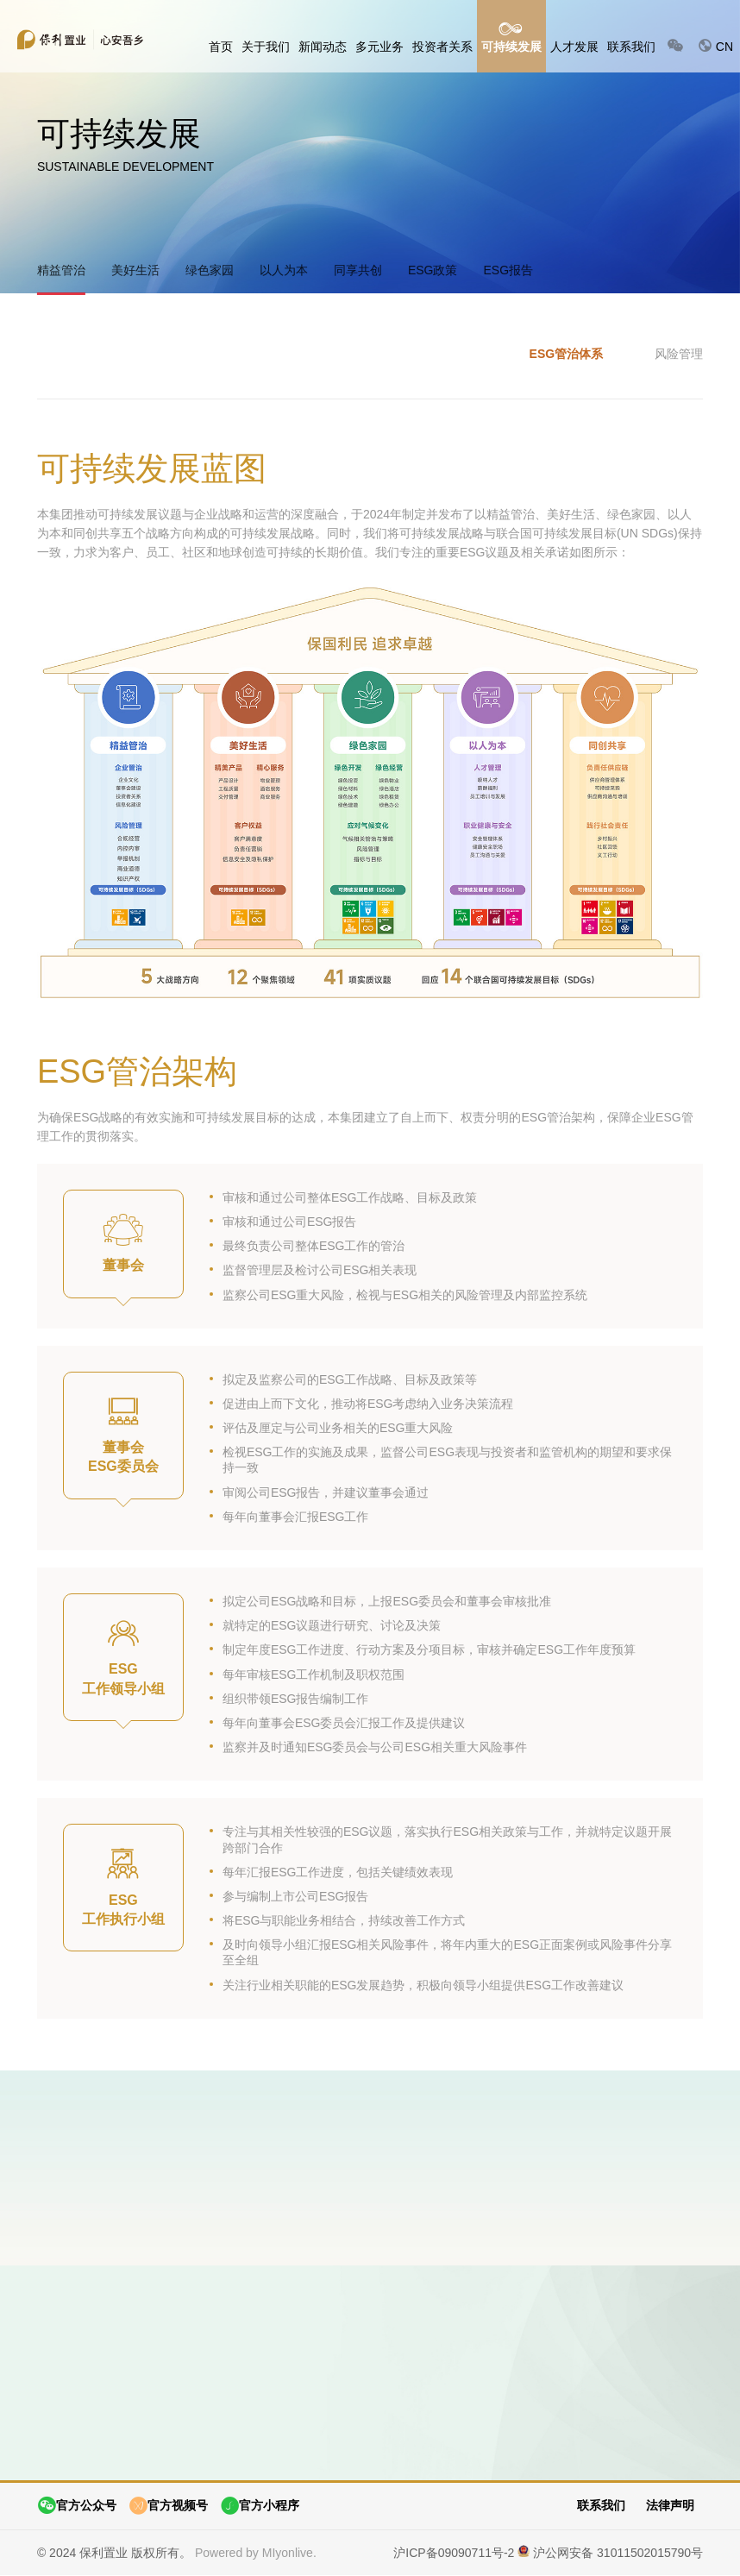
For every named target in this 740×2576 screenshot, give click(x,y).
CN (715, 45)
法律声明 (670, 2506)
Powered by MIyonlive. (256, 2553)
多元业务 (379, 46)
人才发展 (574, 46)
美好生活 (135, 270)
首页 (221, 46)
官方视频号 (168, 2506)
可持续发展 (511, 46)
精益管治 (61, 270)
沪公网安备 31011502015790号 (618, 2553)
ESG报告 (508, 270)
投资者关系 (442, 46)
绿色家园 (209, 270)
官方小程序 (259, 2506)
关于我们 (265, 46)
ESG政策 (433, 270)
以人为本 (284, 270)
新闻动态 (322, 46)
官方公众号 (76, 2506)
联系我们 (631, 46)
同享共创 (358, 270)
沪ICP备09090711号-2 (453, 2553)
